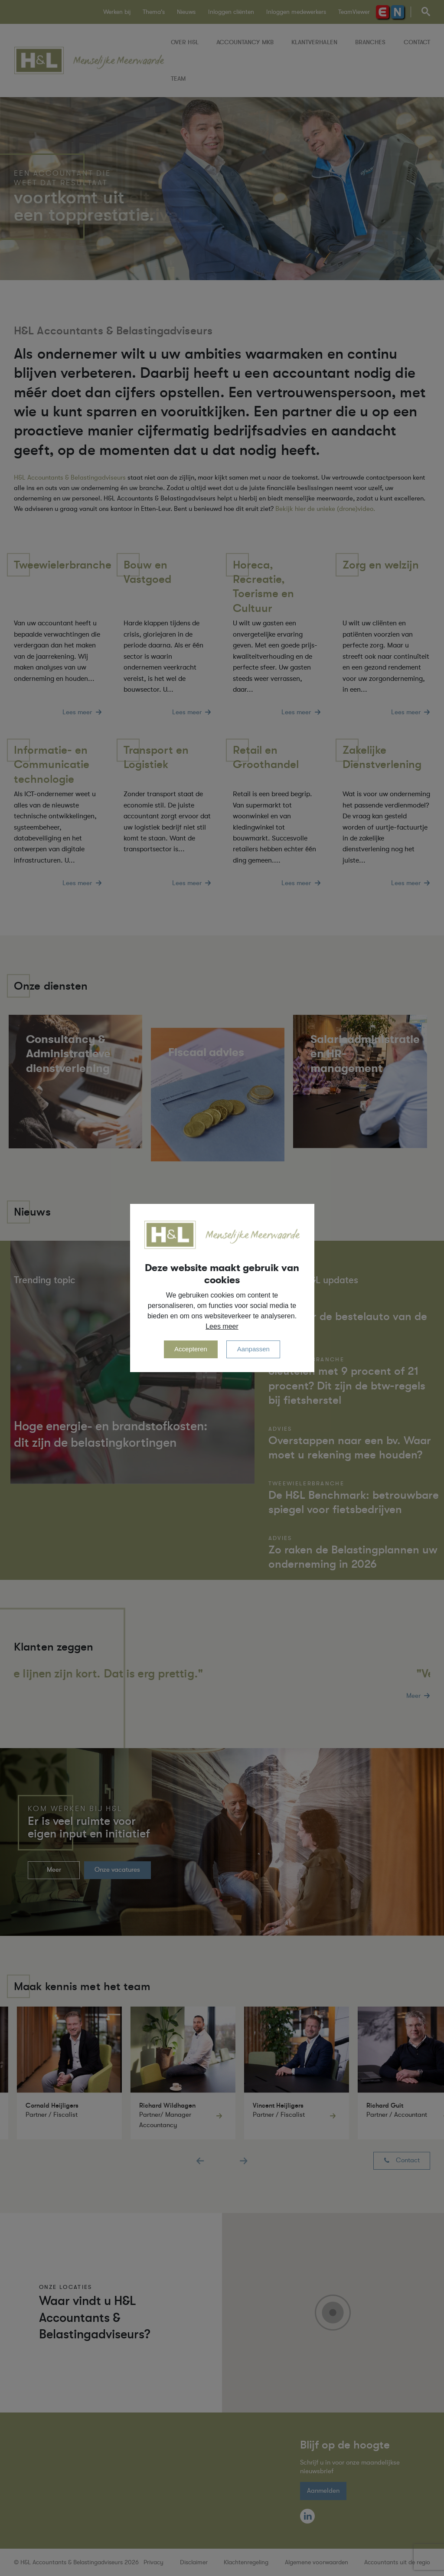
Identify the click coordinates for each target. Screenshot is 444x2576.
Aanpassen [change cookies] (253, 1349)
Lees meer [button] (222, 1326)
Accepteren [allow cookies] (190, 1349)
